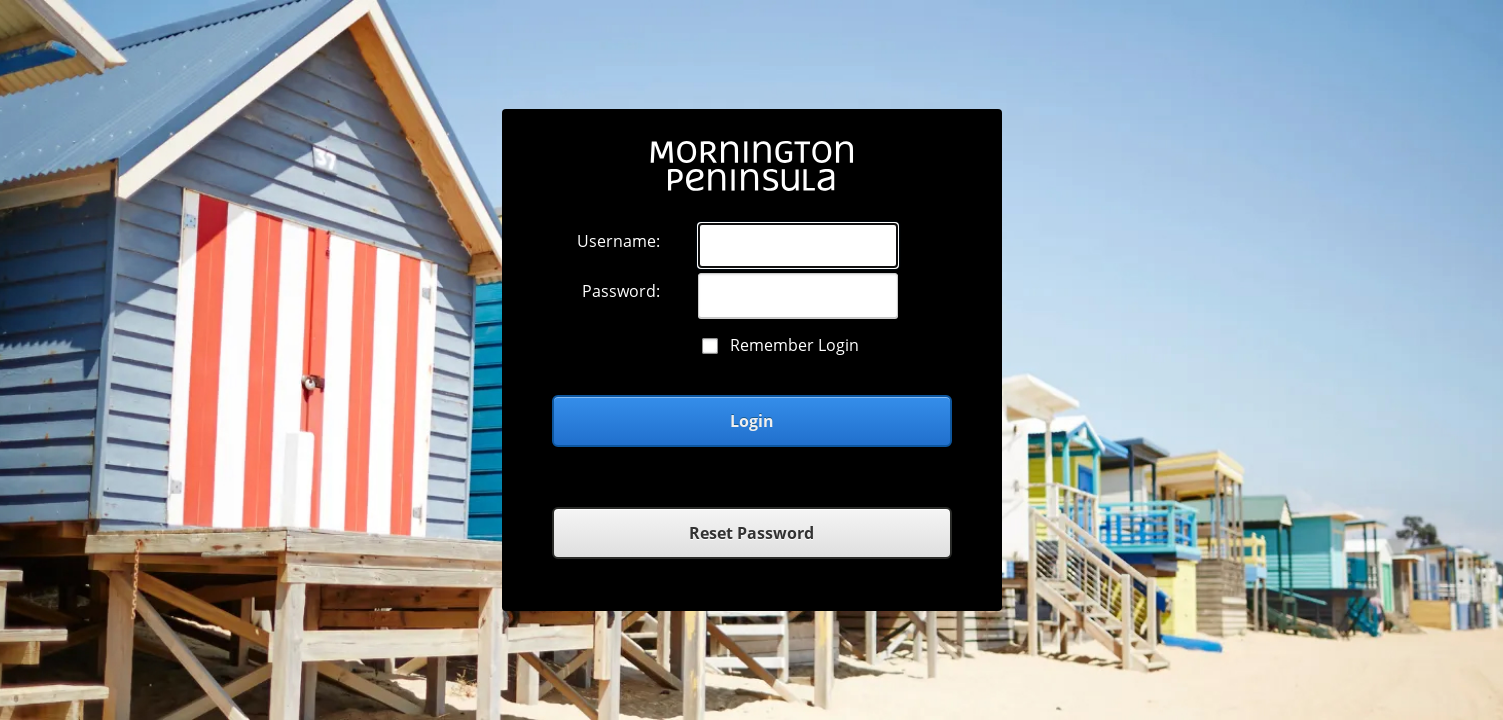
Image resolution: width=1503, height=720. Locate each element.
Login (752, 421)
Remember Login (794, 345)
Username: (618, 241)
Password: (621, 291)
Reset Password (751, 533)
